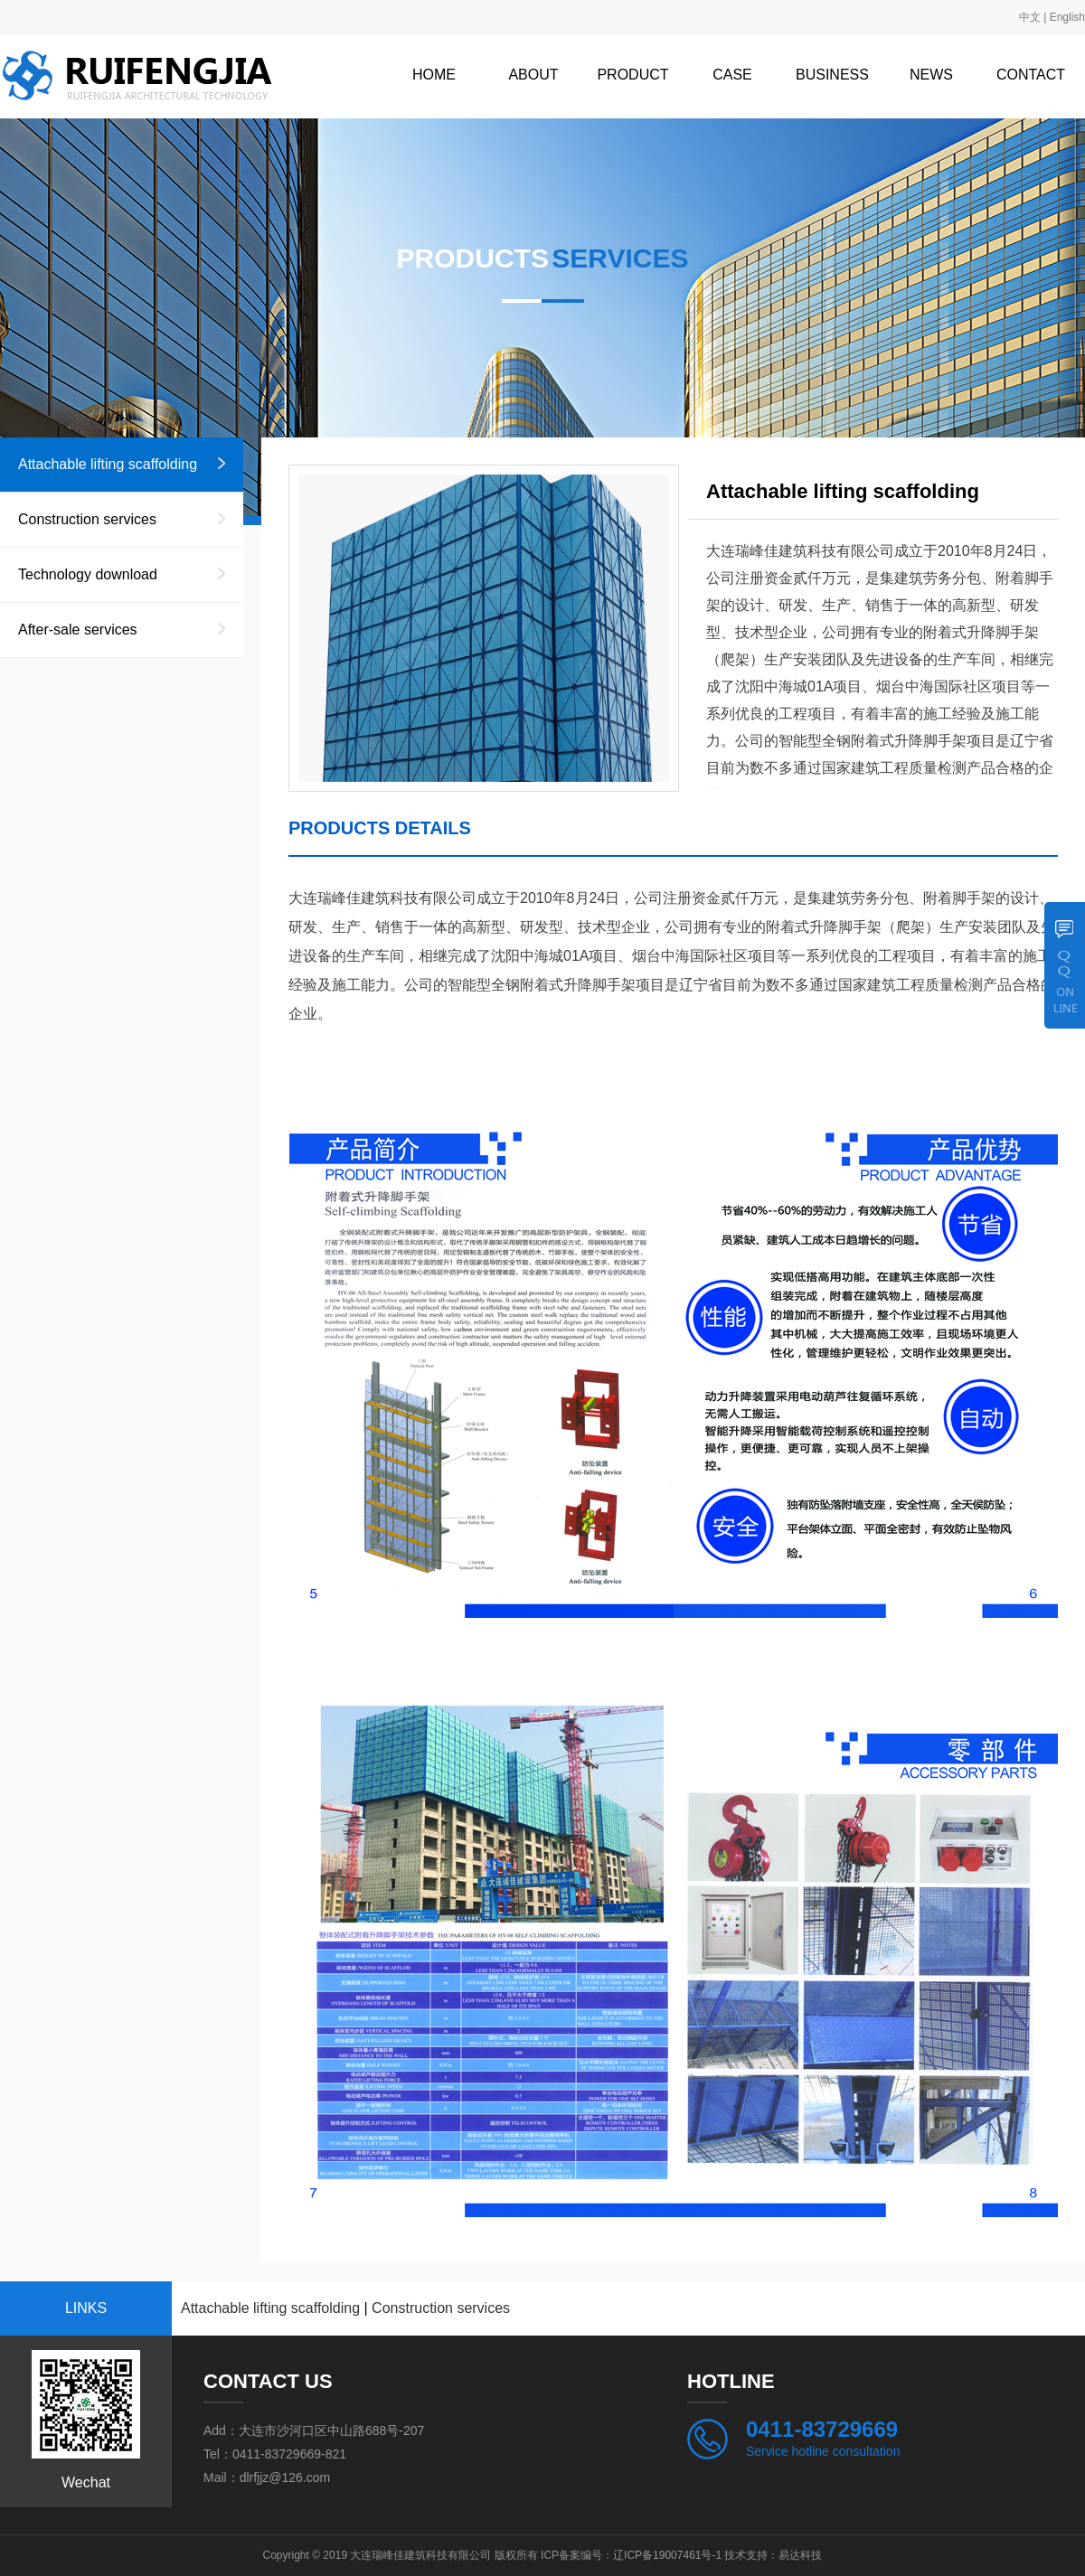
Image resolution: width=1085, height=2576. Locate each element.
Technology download (87, 574)
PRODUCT (632, 74)
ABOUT (533, 74)
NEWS (931, 74)
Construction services (87, 519)
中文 (1030, 17)
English (1067, 17)
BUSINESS (832, 74)
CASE (732, 74)
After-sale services (77, 629)
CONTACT (1030, 74)
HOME (434, 74)
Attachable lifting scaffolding (107, 464)
